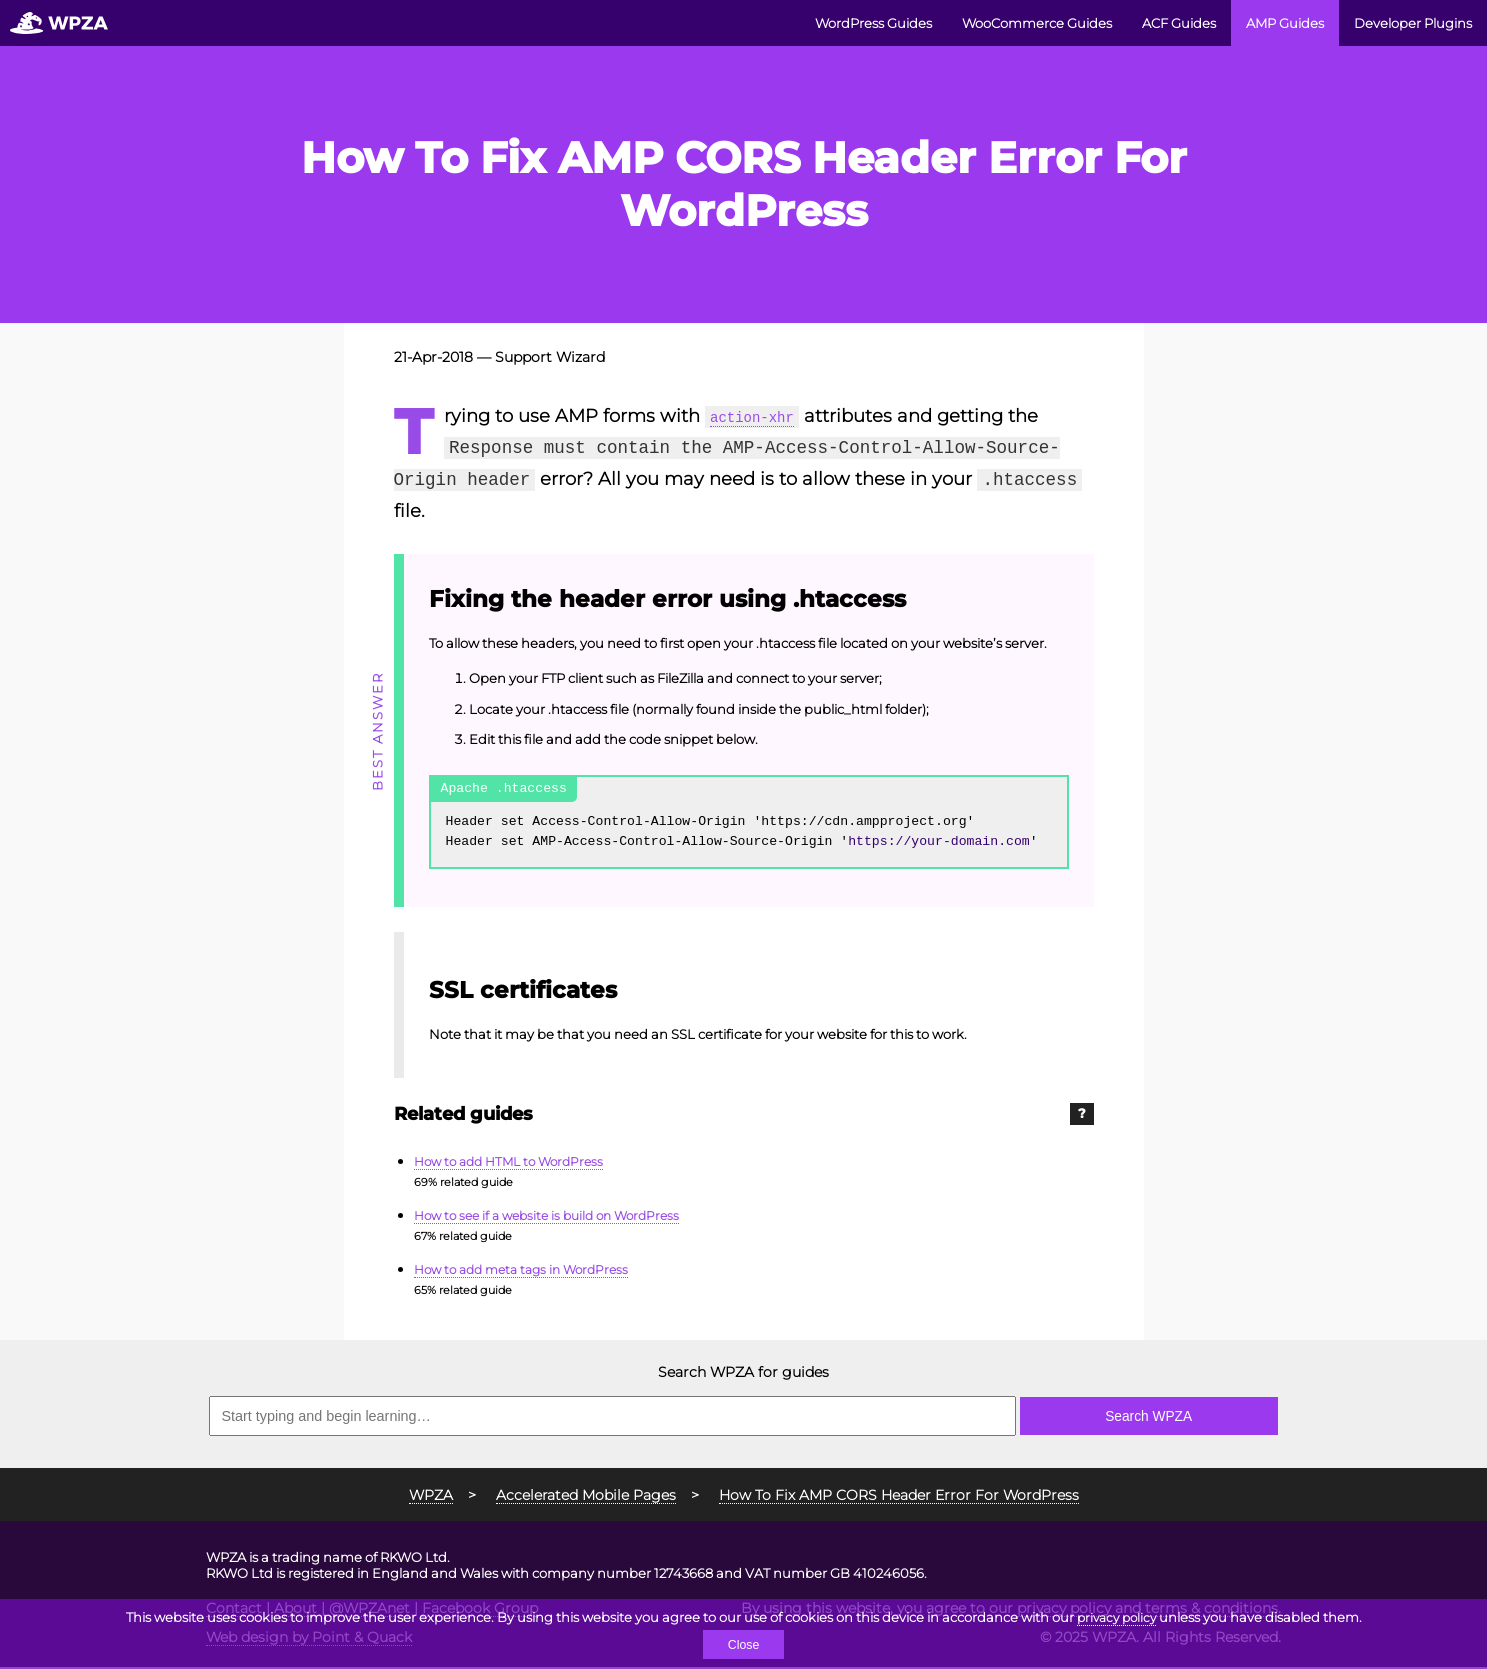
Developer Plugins (1413, 23)
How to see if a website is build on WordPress (556, 1217)
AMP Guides (1285, 23)
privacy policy (1116, 1616)
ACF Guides (1179, 23)
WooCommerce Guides (1037, 23)
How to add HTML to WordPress (516, 1163)
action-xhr (762, 416)
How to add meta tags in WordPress (529, 1271)
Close (743, 1644)
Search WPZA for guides (743, 1375)
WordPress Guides (873, 23)
